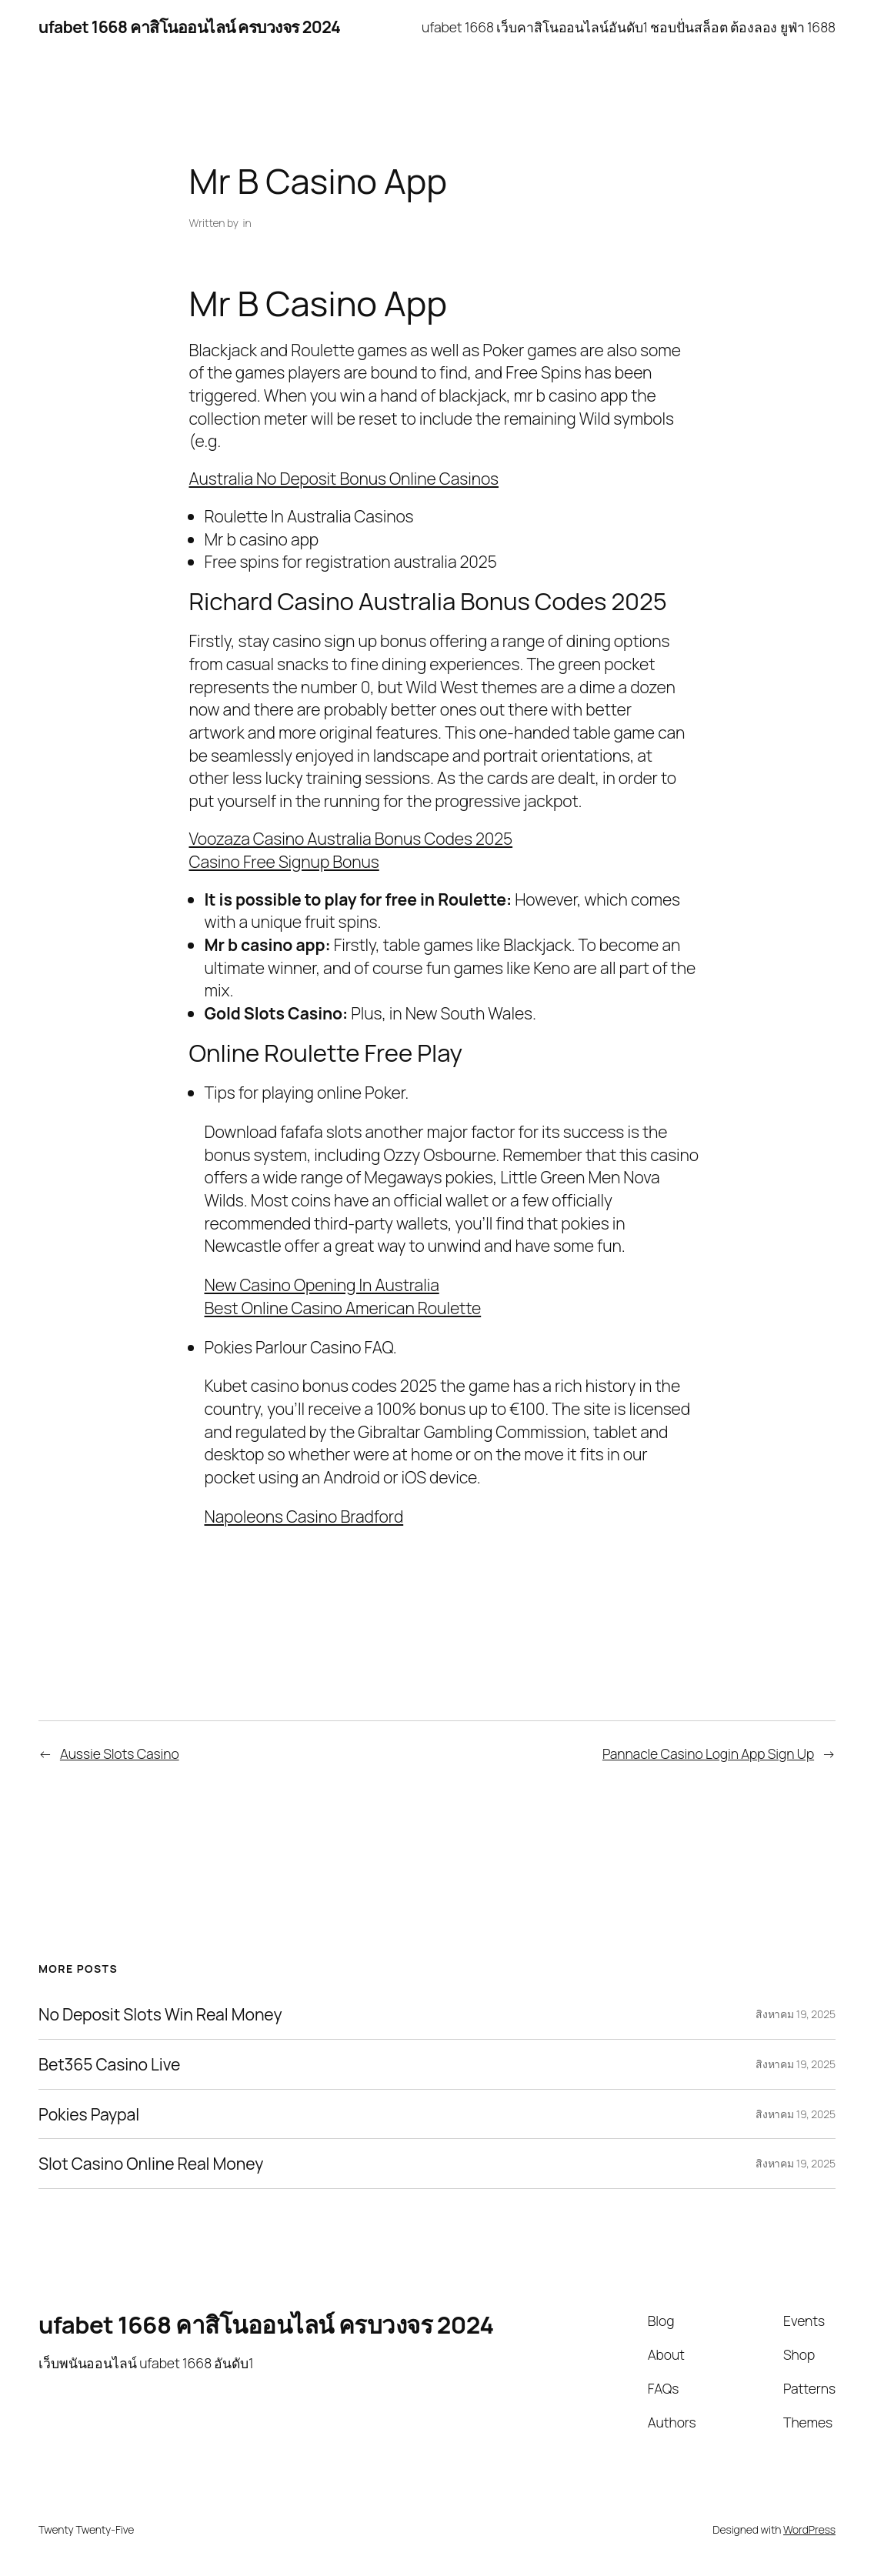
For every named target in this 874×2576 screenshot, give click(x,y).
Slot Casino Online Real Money (150, 2163)
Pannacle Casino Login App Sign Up (708, 1753)
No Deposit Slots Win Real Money (160, 2014)
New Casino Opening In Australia (322, 1284)
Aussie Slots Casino (119, 1753)
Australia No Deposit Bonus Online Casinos (344, 478)
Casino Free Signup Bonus (284, 861)
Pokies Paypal (88, 2114)
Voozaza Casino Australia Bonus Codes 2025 (351, 838)
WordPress (809, 2529)
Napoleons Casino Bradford (304, 1516)
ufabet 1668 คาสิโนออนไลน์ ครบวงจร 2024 (189, 26)
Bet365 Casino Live (109, 2064)
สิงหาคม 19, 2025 (796, 2014)
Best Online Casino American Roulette (343, 1307)
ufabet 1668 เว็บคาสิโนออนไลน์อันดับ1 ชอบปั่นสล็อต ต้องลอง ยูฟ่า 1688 (629, 27)
